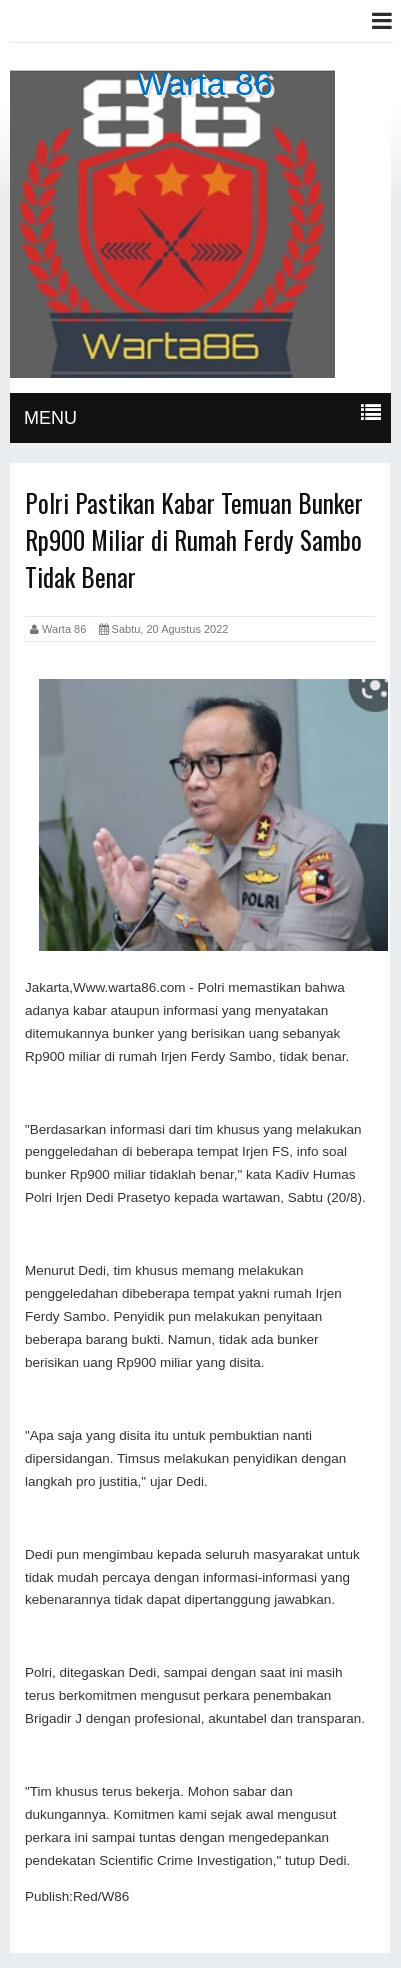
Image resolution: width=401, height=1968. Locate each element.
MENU (50, 418)
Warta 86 (204, 83)
